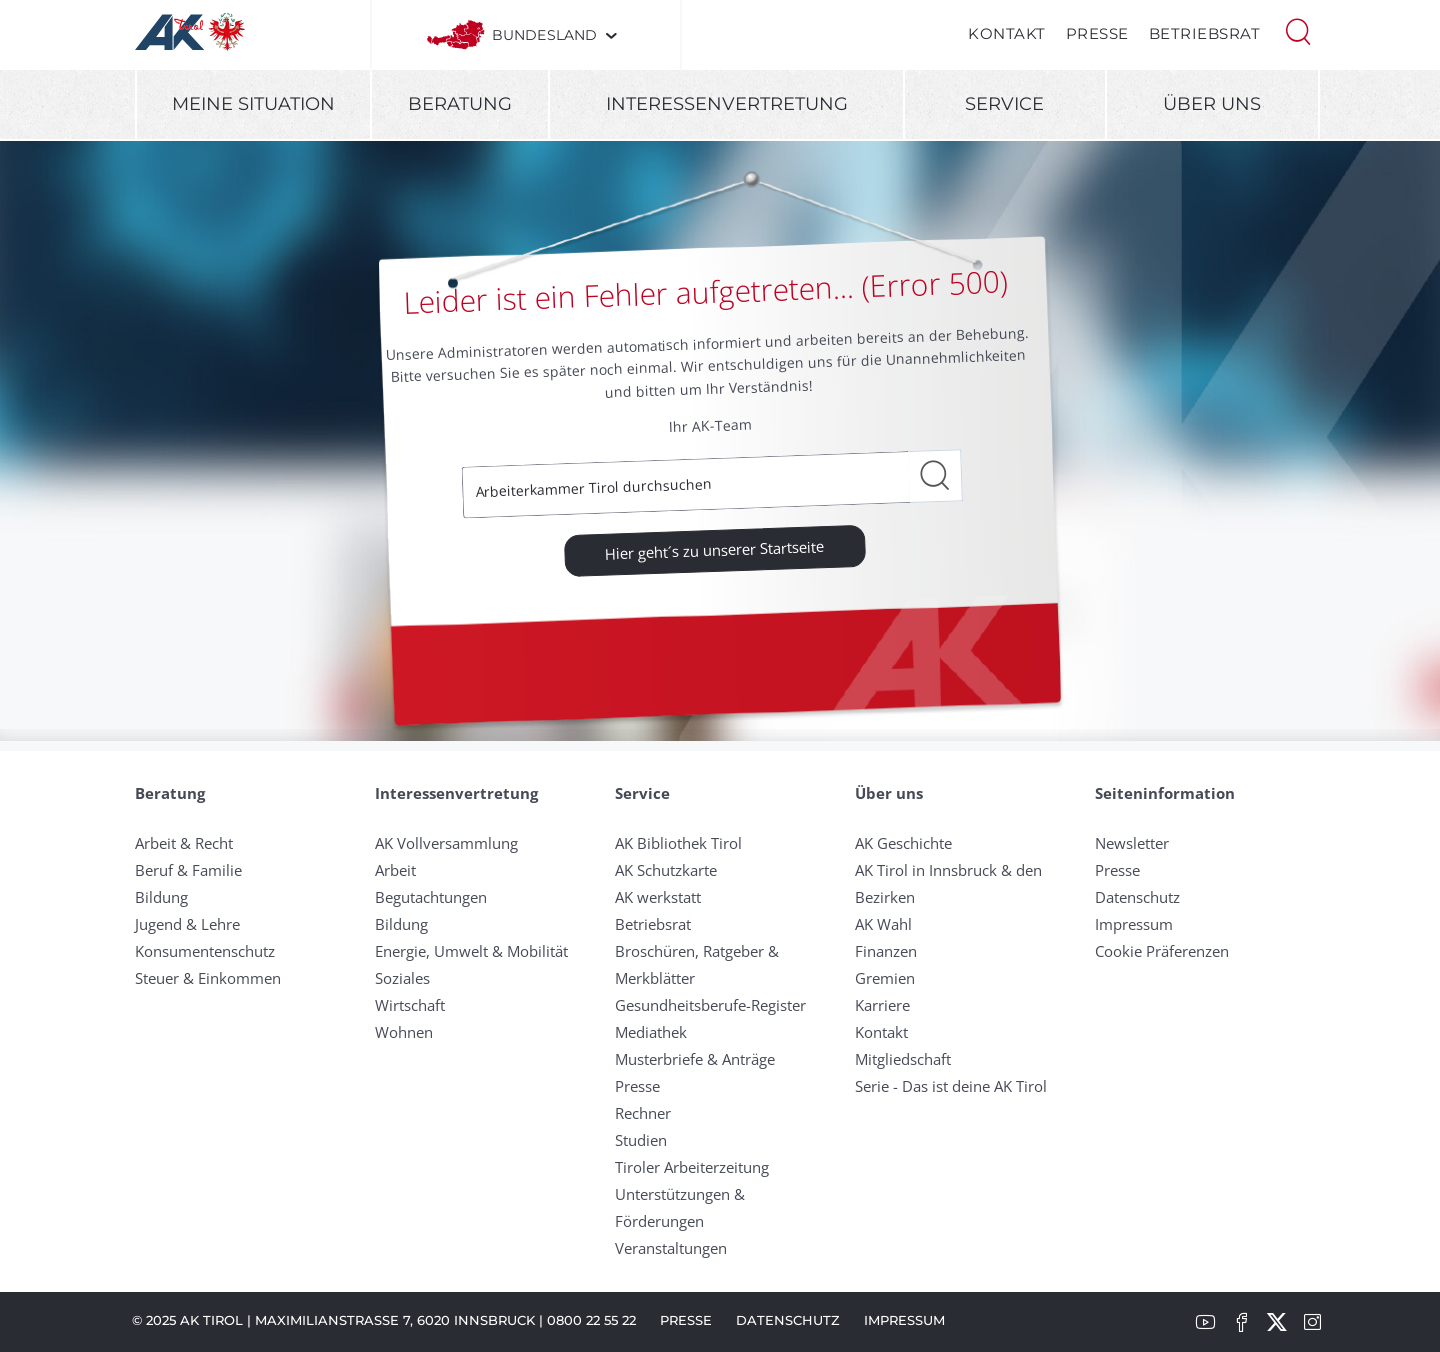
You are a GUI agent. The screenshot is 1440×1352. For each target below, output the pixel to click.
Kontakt (1007, 33)
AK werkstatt (658, 897)
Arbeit (395, 870)
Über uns (1212, 104)
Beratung (460, 104)
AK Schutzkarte (666, 870)
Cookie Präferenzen (1162, 951)
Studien (641, 1140)
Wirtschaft (410, 1005)
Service (1004, 104)
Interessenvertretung (727, 104)
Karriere (882, 1005)
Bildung (161, 897)
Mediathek (651, 1032)
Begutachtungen (431, 897)
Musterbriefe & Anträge (695, 1059)
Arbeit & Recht (184, 843)
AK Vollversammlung (446, 843)
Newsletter (1132, 843)
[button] (1298, 30)
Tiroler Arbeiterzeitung (692, 1167)
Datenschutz (1137, 897)
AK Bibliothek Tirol (678, 843)
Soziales (402, 978)
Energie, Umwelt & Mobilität (471, 951)
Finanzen (886, 951)
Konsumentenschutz (205, 951)
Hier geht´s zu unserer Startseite (715, 549)
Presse (1097, 33)
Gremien (885, 978)
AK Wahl (883, 924)
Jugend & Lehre (187, 924)
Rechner (643, 1113)
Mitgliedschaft (903, 1059)
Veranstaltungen (671, 1248)
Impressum (1134, 924)
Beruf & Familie (188, 870)
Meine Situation (253, 104)
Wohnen (404, 1032)
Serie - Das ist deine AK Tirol (951, 1086)
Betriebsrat (1205, 33)
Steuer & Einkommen (208, 978)
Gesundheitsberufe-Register (710, 1005)
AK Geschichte (903, 843)
